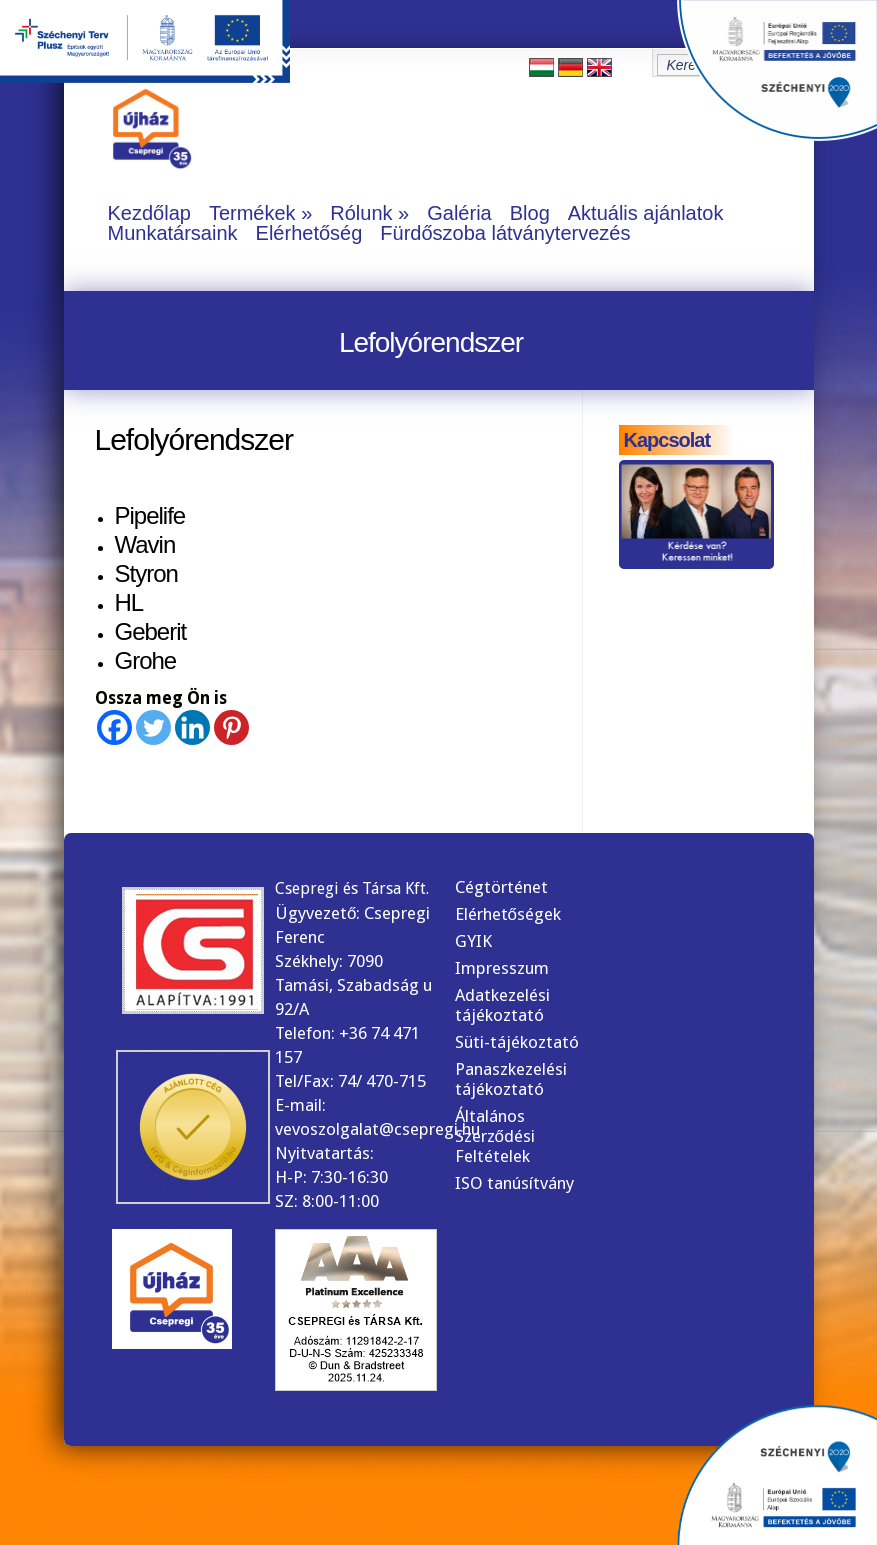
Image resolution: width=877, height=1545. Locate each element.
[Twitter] (153, 727)
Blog (530, 213)
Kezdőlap (149, 213)
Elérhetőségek (508, 914)
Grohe (146, 660)
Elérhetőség (309, 233)
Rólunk (361, 213)
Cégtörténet (501, 887)
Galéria (459, 213)
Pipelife (150, 515)
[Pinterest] (231, 727)
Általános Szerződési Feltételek (495, 1136)
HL (129, 602)
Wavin (145, 544)
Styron (146, 573)
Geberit (151, 631)
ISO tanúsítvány (514, 1183)
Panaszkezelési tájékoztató (511, 1079)
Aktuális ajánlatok (646, 213)
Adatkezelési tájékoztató (502, 1005)
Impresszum (502, 968)
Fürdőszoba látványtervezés (505, 233)
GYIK (473, 941)
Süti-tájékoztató (517, 1042)
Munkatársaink (173, 233)
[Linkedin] (192, 727)
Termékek (252, 213)
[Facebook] (114, 727)
